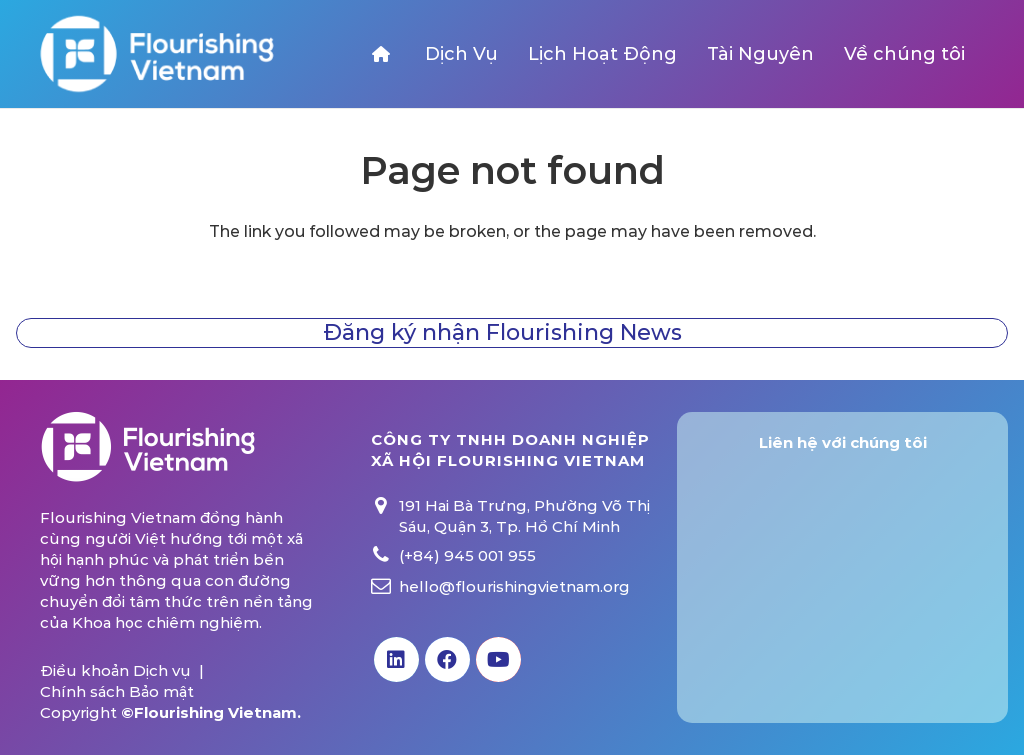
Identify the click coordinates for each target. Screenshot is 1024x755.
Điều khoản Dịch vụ (115, 670)
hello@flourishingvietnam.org (514, 586)
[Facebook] (447, 659)
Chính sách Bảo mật (117, 691)
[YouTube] (498, 659)
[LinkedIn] (396, 659)
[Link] (156, 54)
